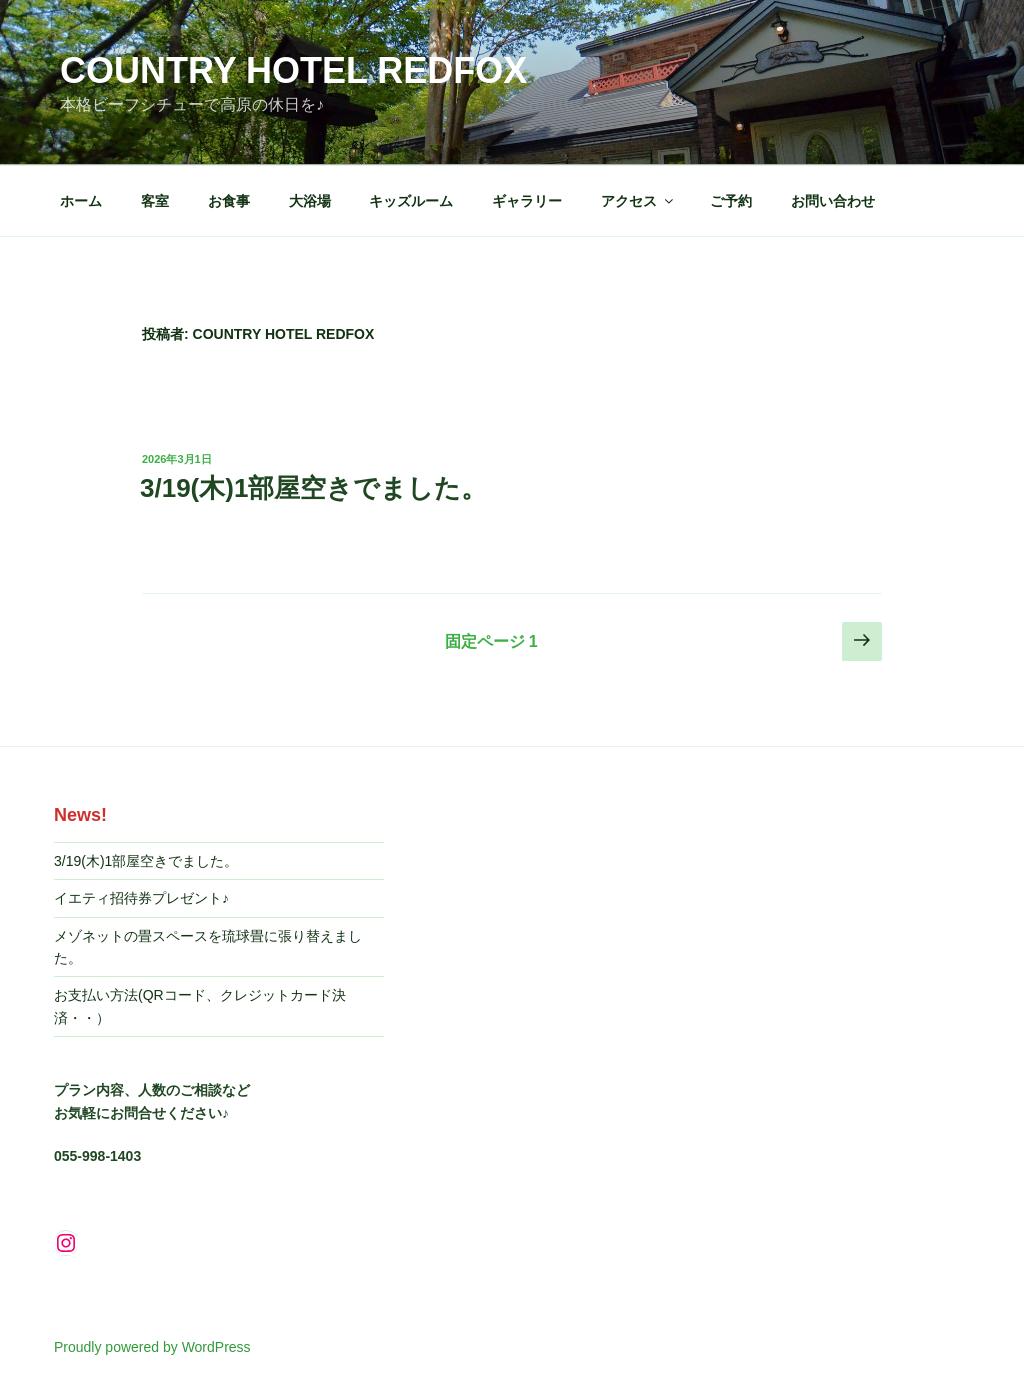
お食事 (229, 201)
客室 (155, 201)
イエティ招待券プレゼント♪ (141, 898)
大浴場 (310, 201)
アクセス (638, 201)
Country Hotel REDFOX (293, 70)
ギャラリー (527, 201)
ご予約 (731, 201)
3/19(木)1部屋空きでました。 (313, 488)
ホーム (81, 201)
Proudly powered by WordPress (152, 1347)
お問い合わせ (833, 201)
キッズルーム (411, 201)
